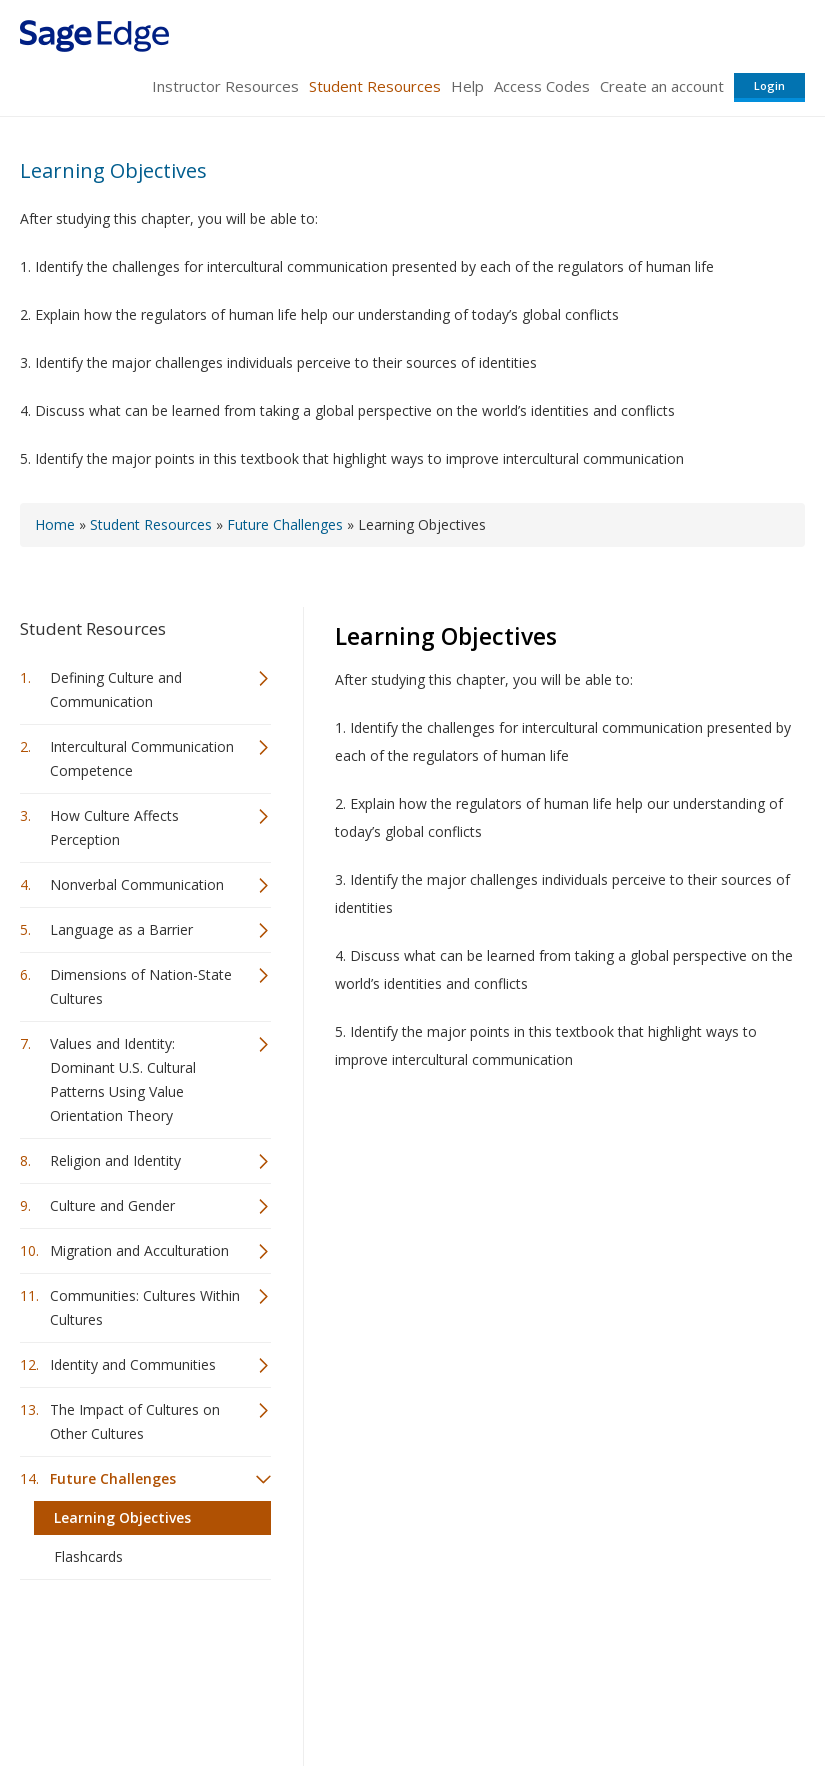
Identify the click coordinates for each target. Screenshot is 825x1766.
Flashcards (88, 1556)
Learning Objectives (113, 170)
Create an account (662, 86)
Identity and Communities (133, 1364)
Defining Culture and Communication (116, 689)
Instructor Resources (225, 86)
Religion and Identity (115, 1160)
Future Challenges (285, 524)
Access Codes (542, 86)
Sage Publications (134, 1643)
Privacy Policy (673, 1691)
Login (769, 85)
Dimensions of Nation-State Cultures (141, 986)
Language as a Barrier (121, 929)
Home (55, 524)
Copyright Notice (561, 1691)
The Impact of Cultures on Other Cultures (135, 1421)
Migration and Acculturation (139, 1250)
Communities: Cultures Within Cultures (145, 1307)
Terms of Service (439, 1691)
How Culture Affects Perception (114, 827)
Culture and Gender (112, 1205)
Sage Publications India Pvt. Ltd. (310, 1643)
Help (467, 86)
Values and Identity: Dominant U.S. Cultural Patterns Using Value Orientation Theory (123, 1079)
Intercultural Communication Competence (142, 758)
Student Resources (375, 86)
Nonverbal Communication (137, 884)
